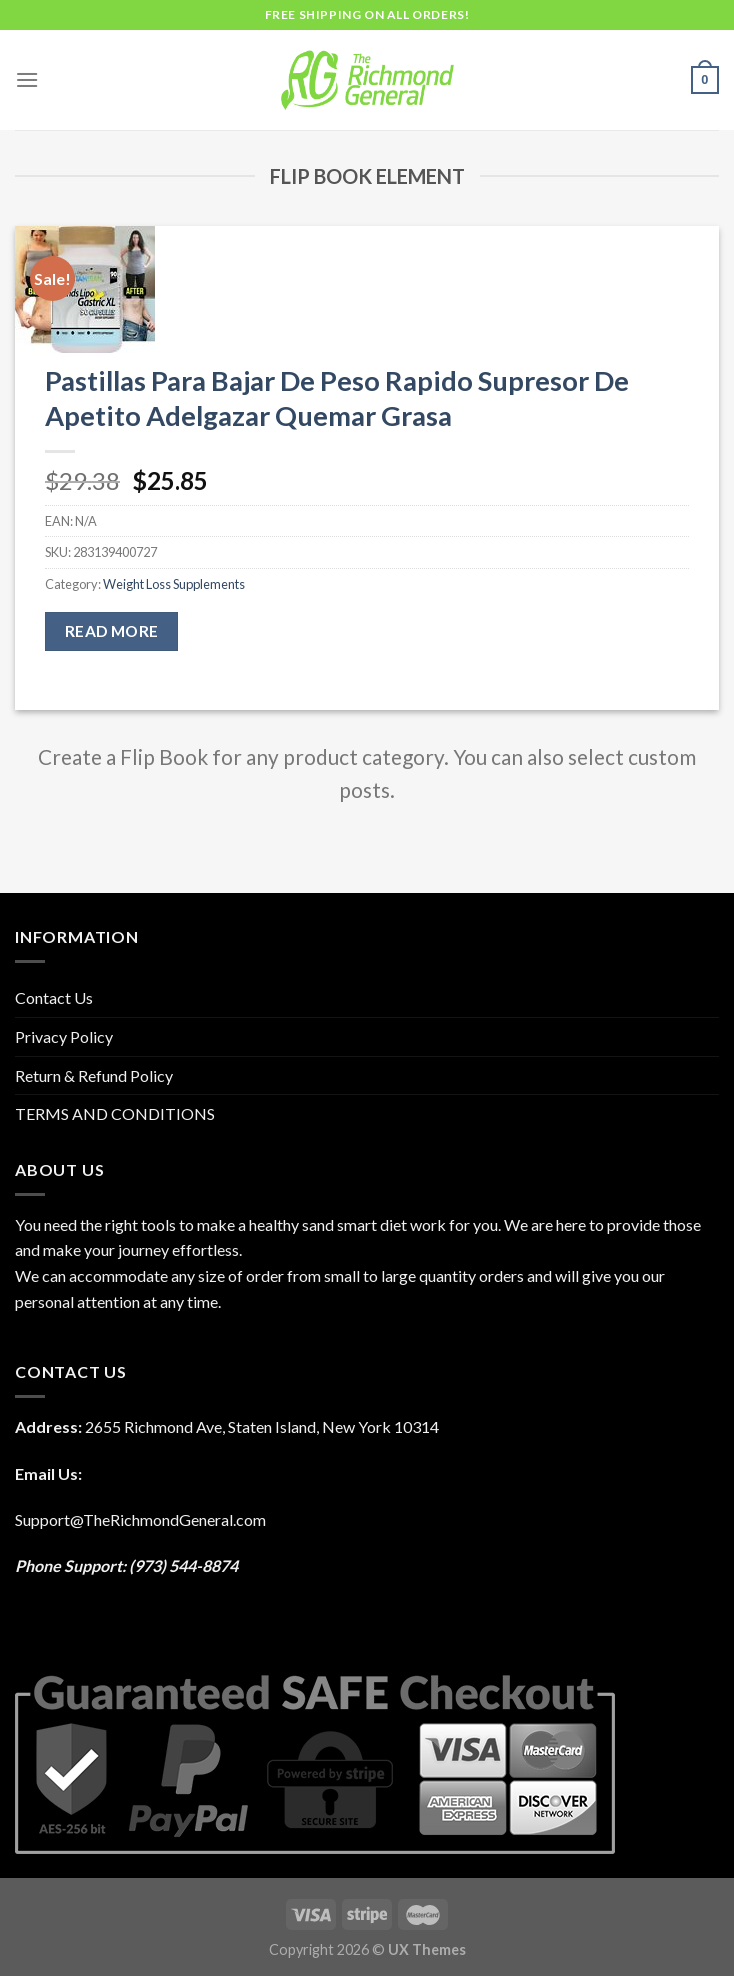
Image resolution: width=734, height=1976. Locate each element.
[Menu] (27, 79)
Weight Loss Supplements (174, 584)
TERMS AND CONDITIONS (115, 1113)
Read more (112, 631)
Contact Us (54, 997)
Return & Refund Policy (94, 1075)
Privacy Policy (64, 1036)
